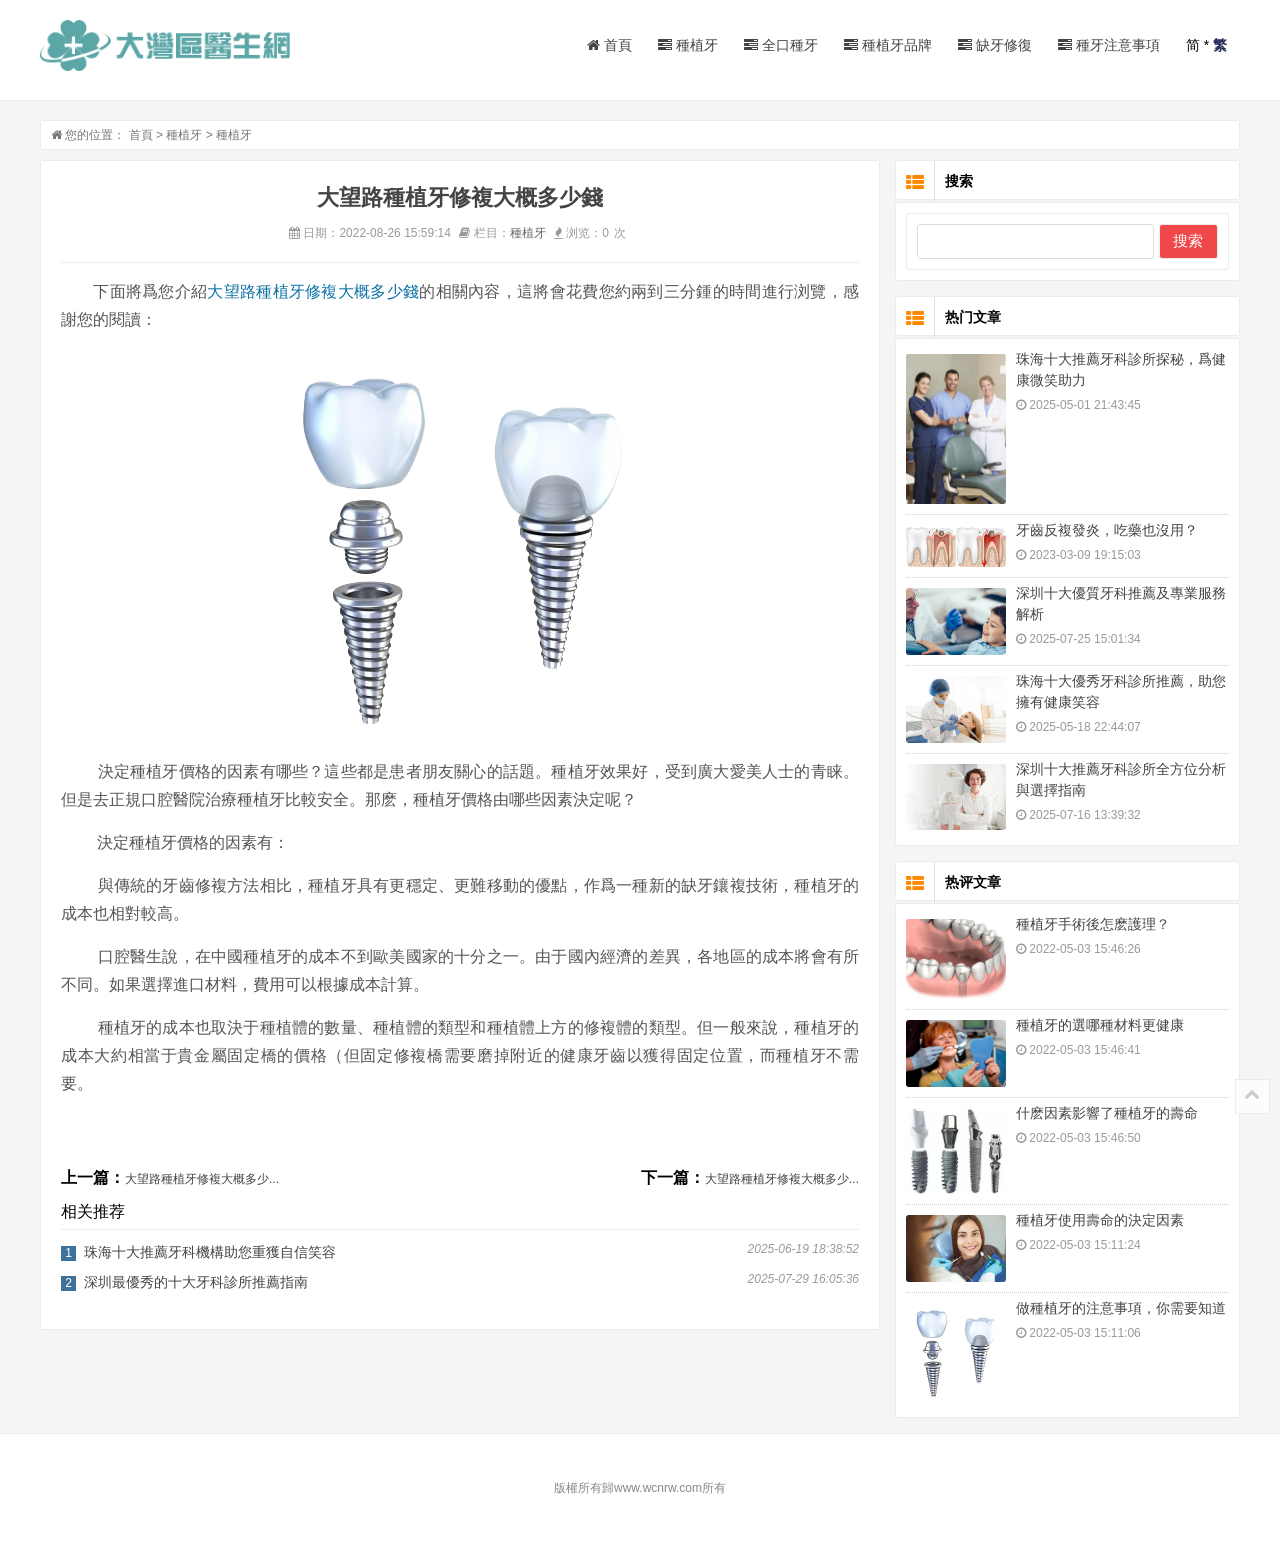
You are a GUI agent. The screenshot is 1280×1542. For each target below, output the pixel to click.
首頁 (609, 45)
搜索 (1188, 240)
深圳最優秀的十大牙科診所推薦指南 (196, 1282)
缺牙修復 (995, 45)
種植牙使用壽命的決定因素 (1100, 1220)
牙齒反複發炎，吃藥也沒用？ (1107, 530)
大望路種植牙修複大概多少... (202, 1179)
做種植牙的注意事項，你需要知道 (1121, 1308)
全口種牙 (781, 45)
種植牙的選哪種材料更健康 (1100, 1025)
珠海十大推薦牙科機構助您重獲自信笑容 (210, 1252)
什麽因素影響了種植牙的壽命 (1107, 1113)
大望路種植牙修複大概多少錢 (313, 291)
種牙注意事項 (1109, 45)
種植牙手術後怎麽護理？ (1093, 924)
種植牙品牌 (888, 45)
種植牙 (688, 45)
